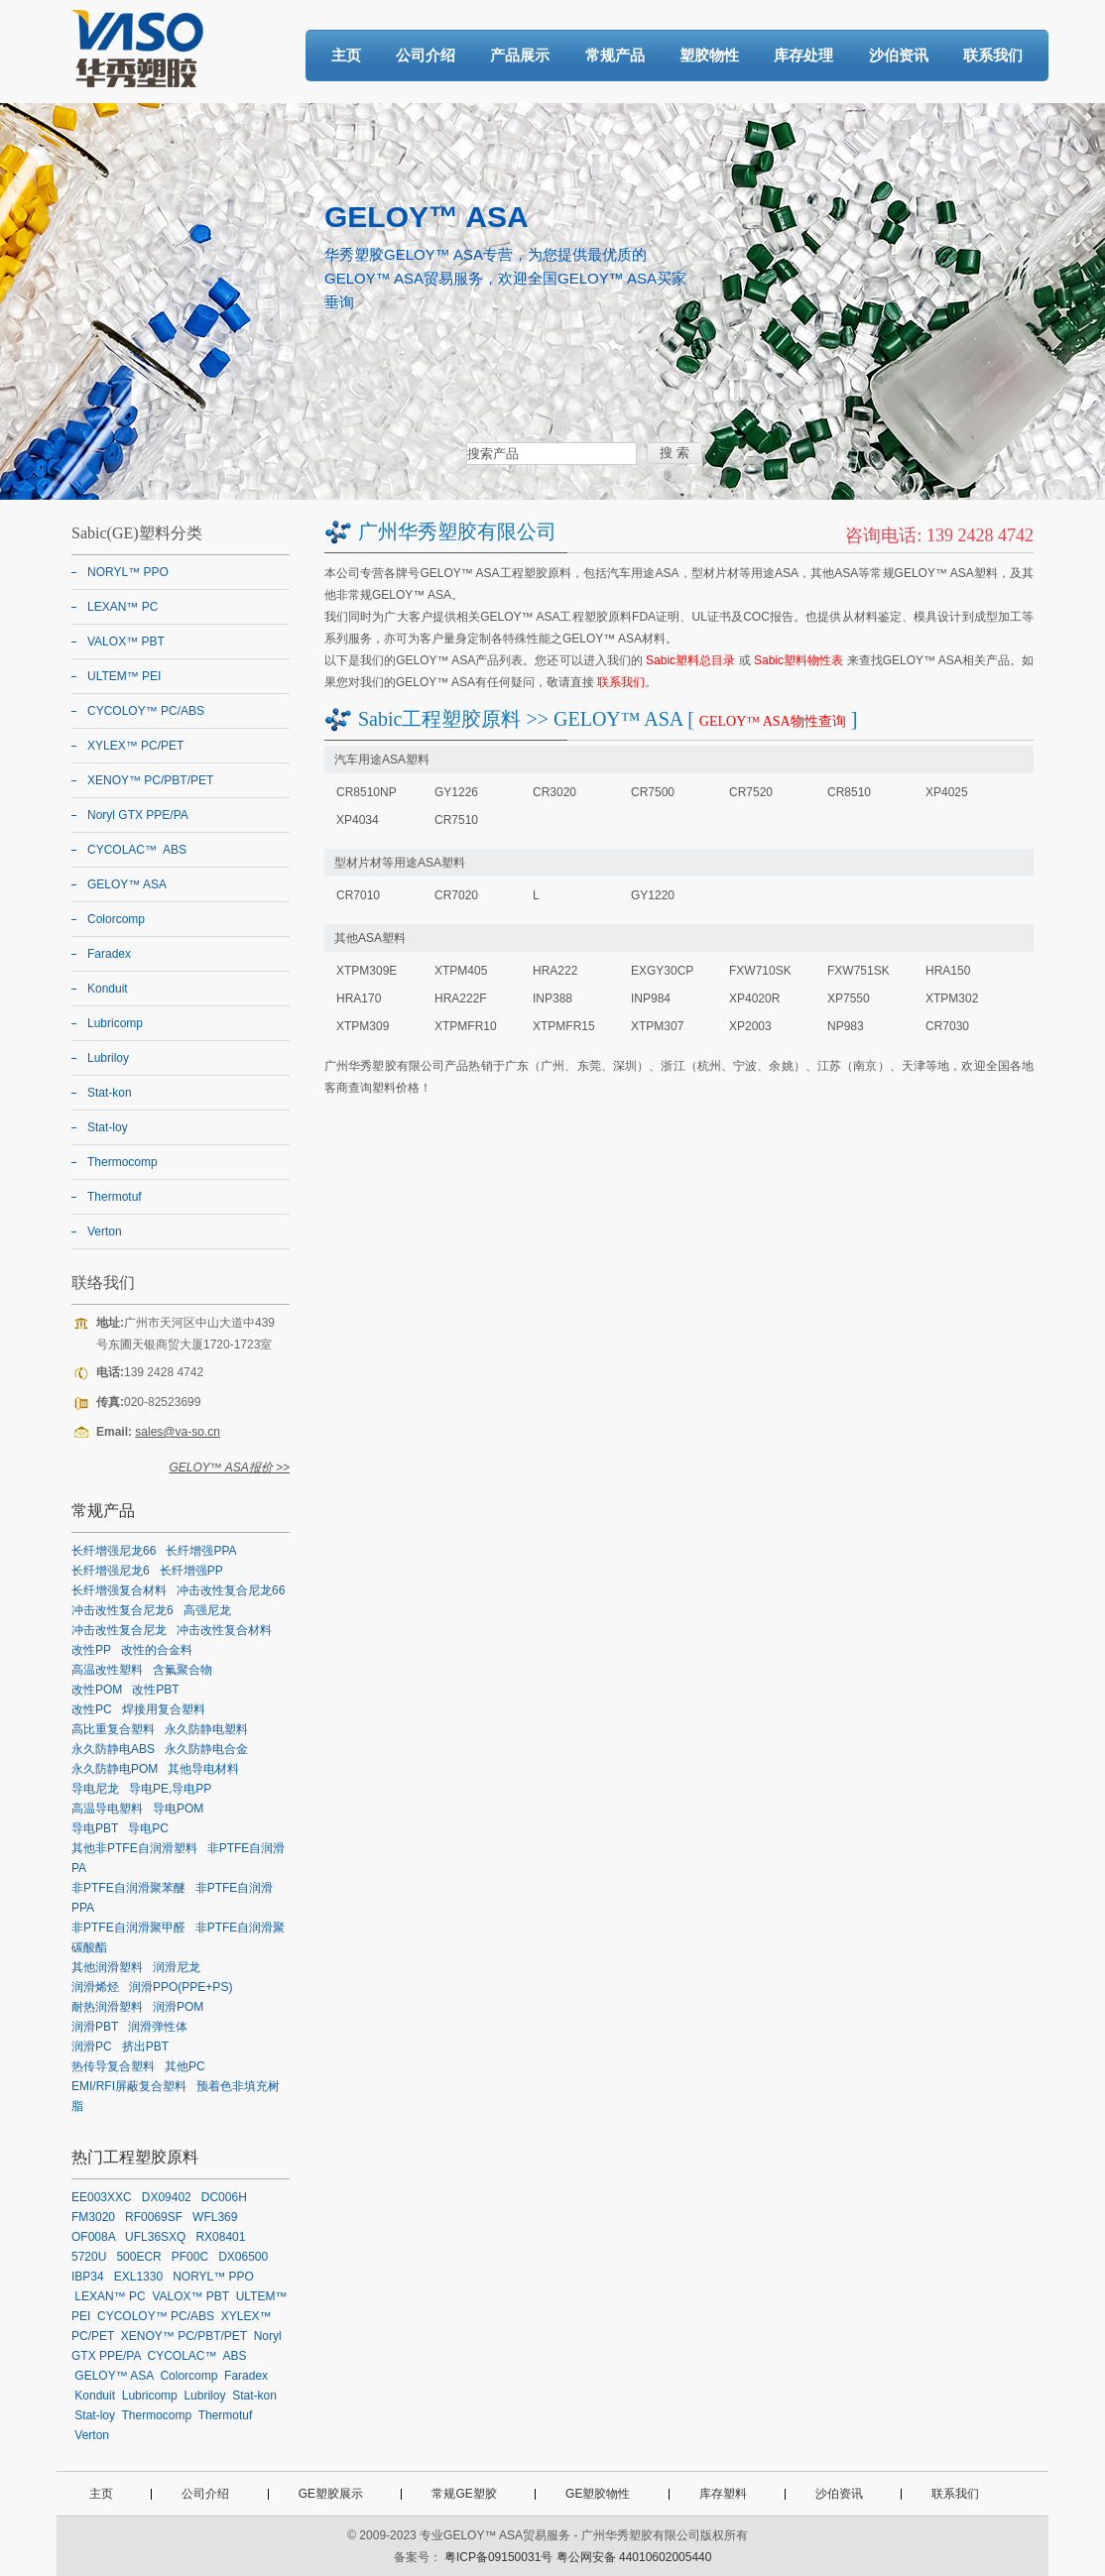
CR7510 (456, 820)
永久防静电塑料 (206, 1729)
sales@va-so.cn (177, 1432)
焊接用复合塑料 (163, 1709)
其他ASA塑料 (370, 938)
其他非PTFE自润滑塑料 (134, 1848)
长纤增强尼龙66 (113, 1551)
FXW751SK (858, 971)
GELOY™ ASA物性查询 (772, 721)
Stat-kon (109, 1093)
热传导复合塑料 (113, 2066)
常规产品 (615, 55)
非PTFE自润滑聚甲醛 (128, 1927)
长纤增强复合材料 (119, 1590)
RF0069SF (154, 2217)
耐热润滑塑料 (107, 2007)
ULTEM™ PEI (124, 676)
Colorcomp (116, 919)
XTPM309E (366, 971)
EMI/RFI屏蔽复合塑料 (128, 2086)
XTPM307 (657, 1026)
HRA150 (947, 971)
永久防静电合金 (206, 1749)
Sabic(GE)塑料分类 (136, 533)
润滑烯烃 (95, 1987)
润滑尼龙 (176, 1967)
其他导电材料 (203, 1769)
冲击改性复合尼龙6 (122, 1610)
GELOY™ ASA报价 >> (229, 1467)
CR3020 (554, 792)
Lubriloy (108, 1058)
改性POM (96, 1690)
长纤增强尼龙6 (110, 1571)
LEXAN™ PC (122, 607)
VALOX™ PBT (126, 641)
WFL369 (214, 2217)
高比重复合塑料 (113, 1729)
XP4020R (754, 998)
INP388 (552, 998)
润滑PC (91, 2046)
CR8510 (849, 792)
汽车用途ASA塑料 (382, 759)
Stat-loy (107, 1127)
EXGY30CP (662, 971)
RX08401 (220, 2237)
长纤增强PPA (201, 1551)
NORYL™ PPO (128, 572)
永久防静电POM (114, 1769)
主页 (346, 55)
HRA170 (358, 998)
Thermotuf (114, 1197)
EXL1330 (138, 2276)
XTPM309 (362, 1026)
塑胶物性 (709, 55)
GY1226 (456, 792)
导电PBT (94, 1828)
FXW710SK (760, 971)
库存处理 (803, 55)
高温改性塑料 (107, 1670)
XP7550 (848, 998)
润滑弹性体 (157, 2027)
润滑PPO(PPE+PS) (180, 1987)
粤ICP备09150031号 (498, 2557)
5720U (88, 2257)
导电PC (148, 1828)
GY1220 (653, 895)
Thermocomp (122, 1162)
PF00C (190, 2257)
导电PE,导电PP (170, 1789)
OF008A (93, 2237)
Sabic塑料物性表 (798, 660)
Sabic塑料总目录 (690, 660)
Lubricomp (115, 1023)
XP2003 (750, 1026)
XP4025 (946, 792)
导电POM (178, 1808)
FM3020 (93, 2217)
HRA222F (460, 998)
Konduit (107, 988)
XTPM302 (951, 998)
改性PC (91, 1709)
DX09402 (166, 2197)
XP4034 (357, 820)
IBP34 (87, 2276)
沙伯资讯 (898, 55)
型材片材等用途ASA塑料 (399, 863)
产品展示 (520, 55)
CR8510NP (366, 792)
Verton (104, 1231)
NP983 (845, 1026)
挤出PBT (145, 2046)
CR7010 (358, 895)
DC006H (224, 2197)
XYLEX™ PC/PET (135, 746)
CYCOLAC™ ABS (136, 850)
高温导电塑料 (107, 1808)
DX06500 (243, 2257)
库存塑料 (723, 2494)
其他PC (185, 2066)
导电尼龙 (95, 1789)
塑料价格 (396, 1088)
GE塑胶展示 (331, 2494)
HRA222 (555, 971)
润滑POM (178, 2007)
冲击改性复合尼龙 (119, 1630)
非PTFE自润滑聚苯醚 (128, 1888)
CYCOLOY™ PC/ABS (145, 711)
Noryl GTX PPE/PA (137, 815)
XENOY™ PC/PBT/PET (150, 780)
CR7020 (456, 895)
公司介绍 (425, 55)
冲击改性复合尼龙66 (231, 1590)
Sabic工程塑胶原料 (439, 719)
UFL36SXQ (155, 2237)
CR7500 (653, 792)
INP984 (651, 998)
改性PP (91, 1650)
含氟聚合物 (182, 1670)
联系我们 (993, 55)
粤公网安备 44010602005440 (634, 2557)
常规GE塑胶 (463, 2494)
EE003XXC (101, 2197)
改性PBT (155, 1690)
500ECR (138, 2257)
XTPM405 (460, 971)
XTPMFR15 (564, 1026)
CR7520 (751, 792)
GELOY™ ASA (127, 884)
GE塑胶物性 (597, 2494)
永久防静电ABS (113, 1749)
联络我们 (103, 1282)
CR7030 (947, 1026)
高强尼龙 (207, 1610)
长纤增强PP (191, 1571)
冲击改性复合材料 (224, 1630)
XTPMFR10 (465, 1026)
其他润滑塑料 (107, 1967)
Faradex (109, 954)
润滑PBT (94, 2027)
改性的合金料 (156, 1650)
